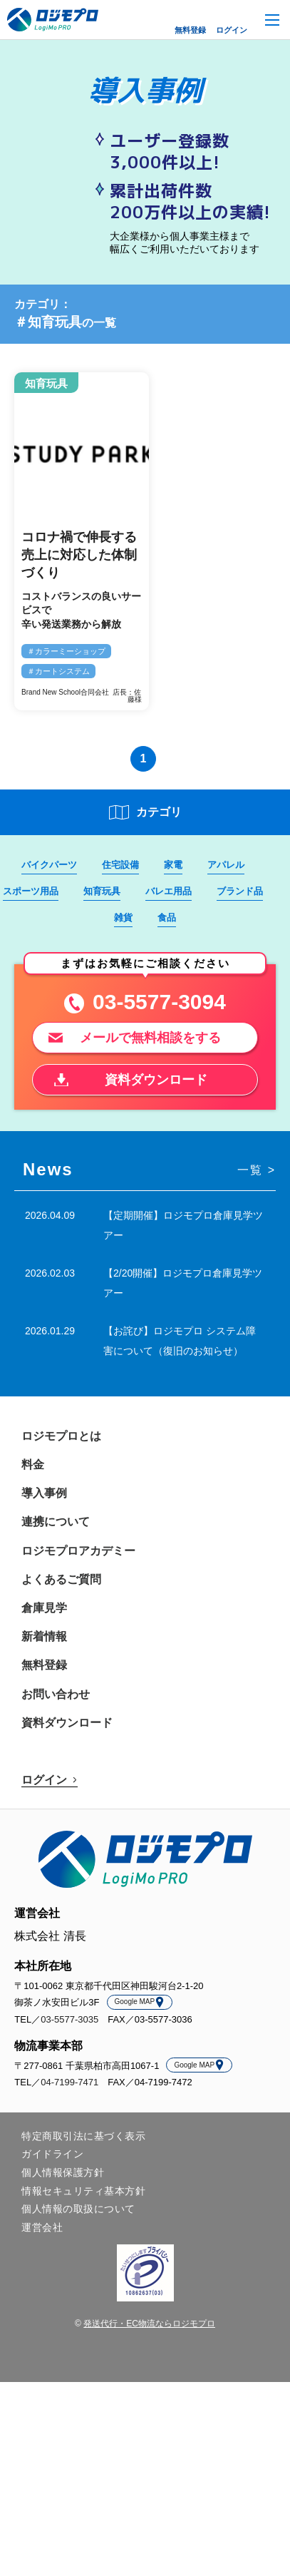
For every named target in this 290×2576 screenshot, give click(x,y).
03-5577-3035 (69, 2019)
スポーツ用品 (30, 891)
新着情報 (44, 1636)
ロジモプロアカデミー (78, 1551)
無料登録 (190, 30)
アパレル (225, 864)
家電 (173, 864)
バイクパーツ (49, 864)
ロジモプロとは (61, 1436)
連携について (55, 1522)
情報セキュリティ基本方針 (83, 2191)
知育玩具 (101, 891)
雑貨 (123, 917)
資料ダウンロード (67, 1723)
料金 (32, 1464)
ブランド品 (240, 891)
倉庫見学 (44, 1608)
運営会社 (42, 2227)
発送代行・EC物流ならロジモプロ (149, 2324)
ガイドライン (52, 2154)
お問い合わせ (55, 1694)
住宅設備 (120, 864)
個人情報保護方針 (62, 2172)
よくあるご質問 (61, 1579)
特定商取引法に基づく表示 (83, 2136)
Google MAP (140, 2002)
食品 (166, 917)
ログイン (231, 30)
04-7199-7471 (69, 2082)
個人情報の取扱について (78, 2208)
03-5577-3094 (159, 1001)
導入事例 (44, 1493)
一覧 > (256, 1170)
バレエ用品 (168, 891)
